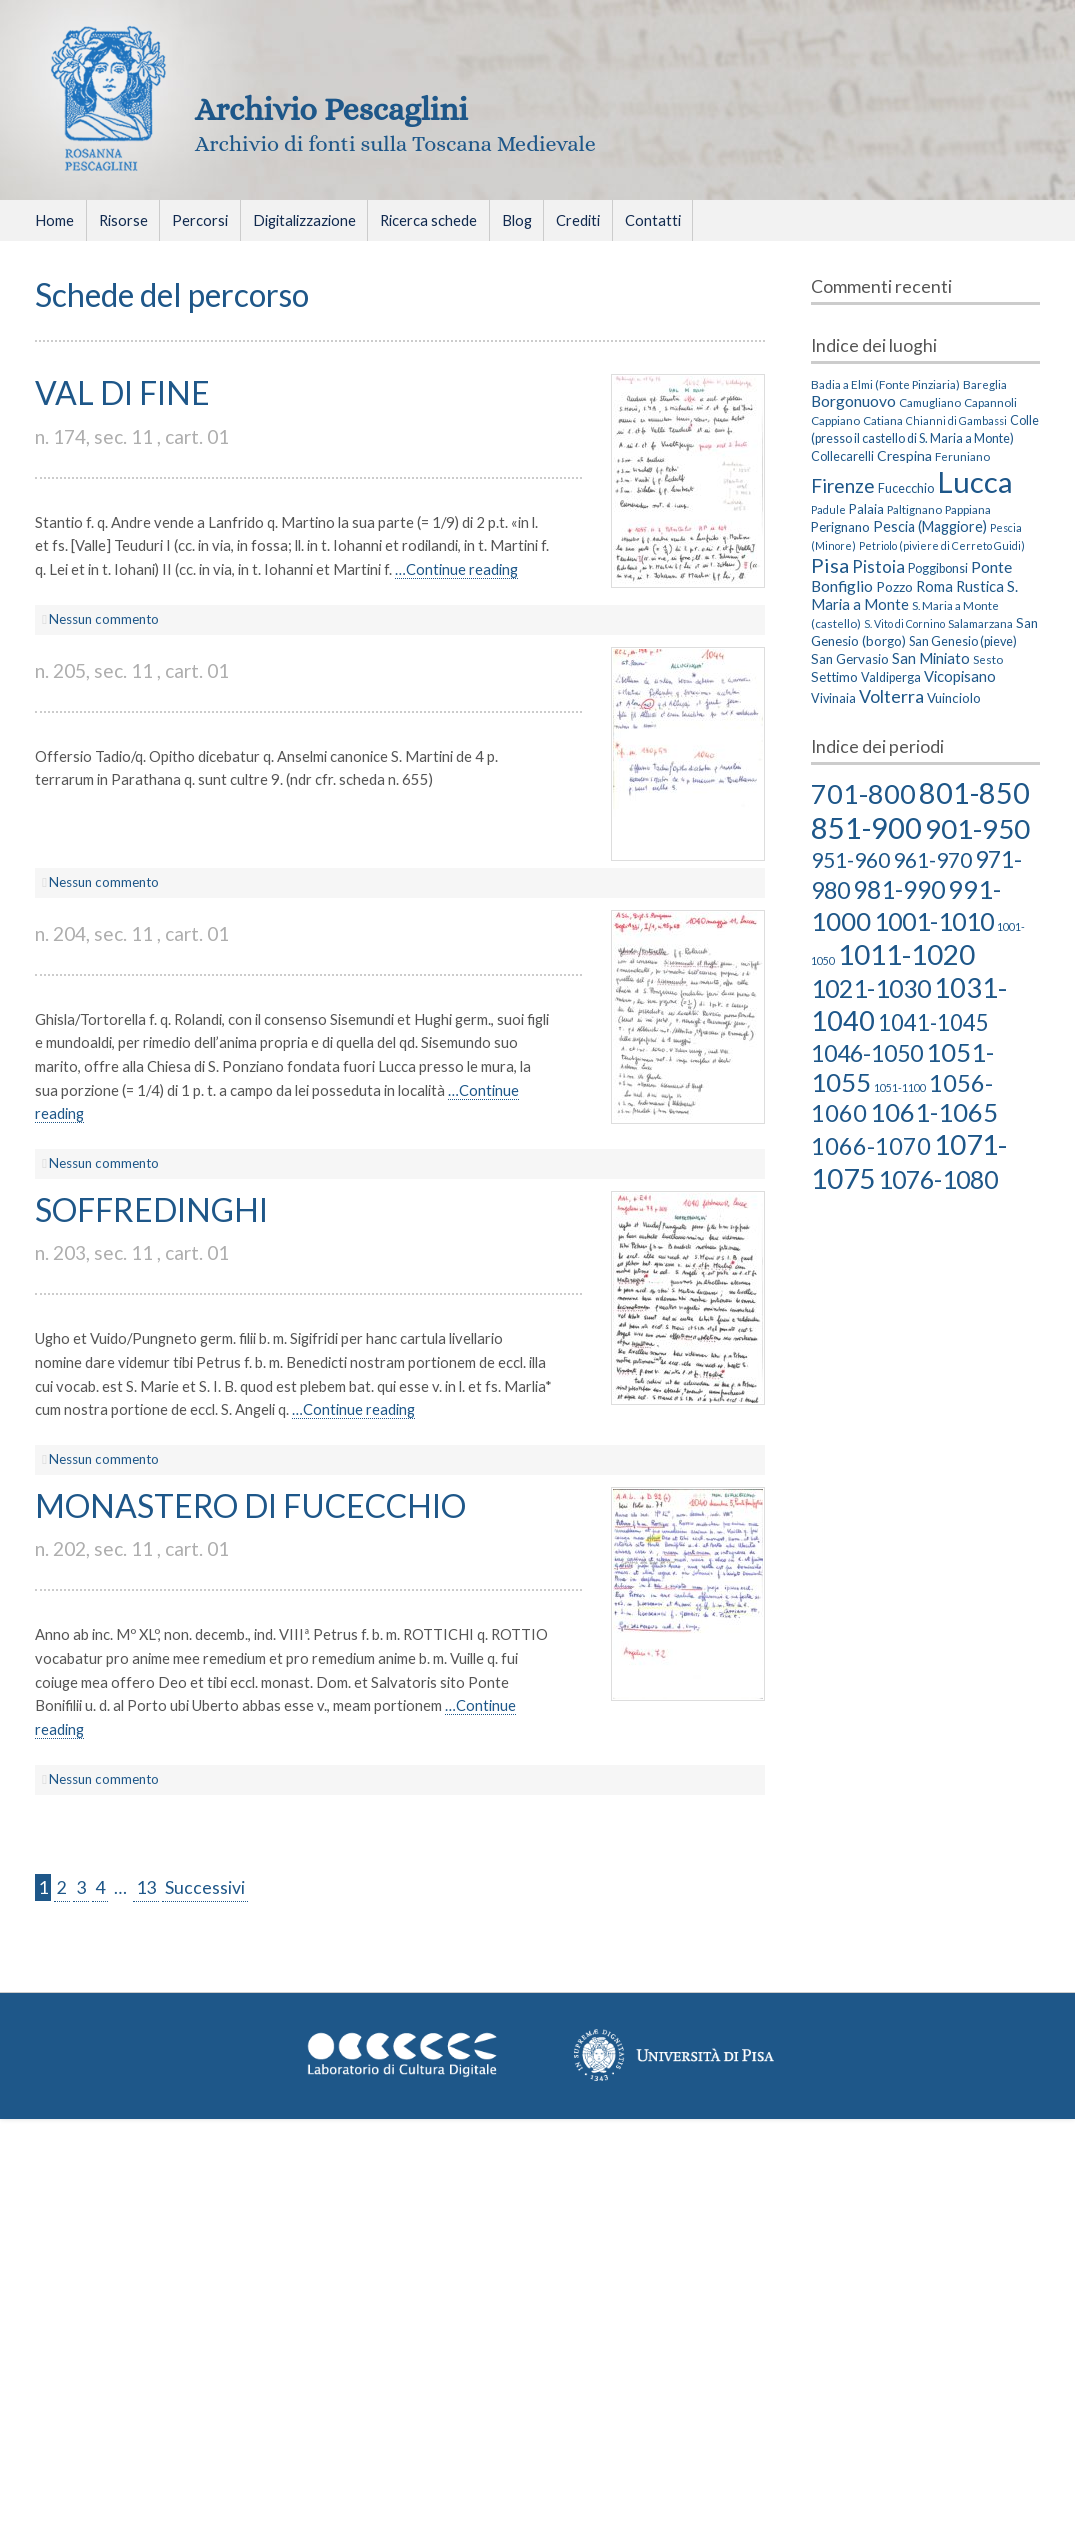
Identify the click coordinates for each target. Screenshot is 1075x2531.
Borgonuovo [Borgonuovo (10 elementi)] (853, 401)
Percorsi (200, 220)
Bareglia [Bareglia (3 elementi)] (985, 384)
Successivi (205, 1887)
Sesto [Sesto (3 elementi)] (988, 659)
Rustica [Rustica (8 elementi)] (980, 586)
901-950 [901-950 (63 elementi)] (977, 828)
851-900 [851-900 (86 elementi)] (866, 827)
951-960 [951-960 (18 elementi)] (850, 859)
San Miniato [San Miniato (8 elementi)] (931, 658)
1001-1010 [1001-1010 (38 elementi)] (934, 921)
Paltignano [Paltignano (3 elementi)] (914, 509)
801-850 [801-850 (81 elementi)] (974, 792)
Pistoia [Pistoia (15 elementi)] (878, 566)
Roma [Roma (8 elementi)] (934, 586)
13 (146, 1887)
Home (54, 220)
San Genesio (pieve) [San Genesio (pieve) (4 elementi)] (963, 641)
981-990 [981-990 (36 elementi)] (899, 889)
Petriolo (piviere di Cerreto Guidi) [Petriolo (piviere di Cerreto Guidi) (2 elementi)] (942, 545)
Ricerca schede (428, 220)
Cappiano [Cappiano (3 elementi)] (835, 420)
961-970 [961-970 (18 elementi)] (932, 859)
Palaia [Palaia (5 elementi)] (866, 509)
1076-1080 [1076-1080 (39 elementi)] (938, 1179)
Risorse (123, 220)
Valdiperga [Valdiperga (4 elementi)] (891, 677)
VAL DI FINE (122, 392)
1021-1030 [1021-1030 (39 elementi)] (871, 988)
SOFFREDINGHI (151, 1209)
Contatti (653, 220)
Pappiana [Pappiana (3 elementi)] (968, 509)
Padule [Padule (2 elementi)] (828, 509)
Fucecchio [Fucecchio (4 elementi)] (906, 488)
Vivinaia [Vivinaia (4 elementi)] (833, 698)
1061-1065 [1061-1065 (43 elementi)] (934, 1112)
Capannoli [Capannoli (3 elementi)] (990, 402)
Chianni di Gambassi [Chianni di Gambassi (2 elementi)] (956, 420)
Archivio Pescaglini (331, 109)
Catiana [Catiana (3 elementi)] (883, 420)
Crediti (578, 220)
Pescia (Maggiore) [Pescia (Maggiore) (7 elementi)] (930, 526)
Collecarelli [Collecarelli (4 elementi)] (842, 456)
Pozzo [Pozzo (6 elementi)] (894, 586)
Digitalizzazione (304, 220)
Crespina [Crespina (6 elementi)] (904, 455)
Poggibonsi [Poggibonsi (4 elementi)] (938, 568)
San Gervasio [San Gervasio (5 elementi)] (850, 659)
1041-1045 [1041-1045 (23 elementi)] (933, 1022)
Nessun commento (104, 619)
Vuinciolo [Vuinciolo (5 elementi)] (954, 698)
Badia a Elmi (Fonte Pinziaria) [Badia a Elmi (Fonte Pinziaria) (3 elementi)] (885, 384)
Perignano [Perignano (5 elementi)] (840, 527)
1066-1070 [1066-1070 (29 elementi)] (871, 1146)
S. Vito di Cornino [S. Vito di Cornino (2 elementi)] (904, 623)
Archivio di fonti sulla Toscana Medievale (395, 143)
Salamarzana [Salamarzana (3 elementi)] (980, 623)
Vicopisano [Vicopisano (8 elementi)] (960, 676)
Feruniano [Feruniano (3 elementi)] (962, 456)
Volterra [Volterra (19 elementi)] (891, 696)
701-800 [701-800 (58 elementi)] (863, 793)
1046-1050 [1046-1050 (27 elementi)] (867, 1053)
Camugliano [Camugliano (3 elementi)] (930, 402)
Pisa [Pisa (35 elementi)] (830, 565)
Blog (517, 220)
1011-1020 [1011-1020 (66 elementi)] (906, 954)
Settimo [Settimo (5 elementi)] (834, 677)
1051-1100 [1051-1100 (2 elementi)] (900, 1087)
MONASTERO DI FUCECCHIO (250, 1505)
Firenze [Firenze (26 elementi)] (843, 485)
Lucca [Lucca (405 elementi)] (975, 481)
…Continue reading (456, 569)
